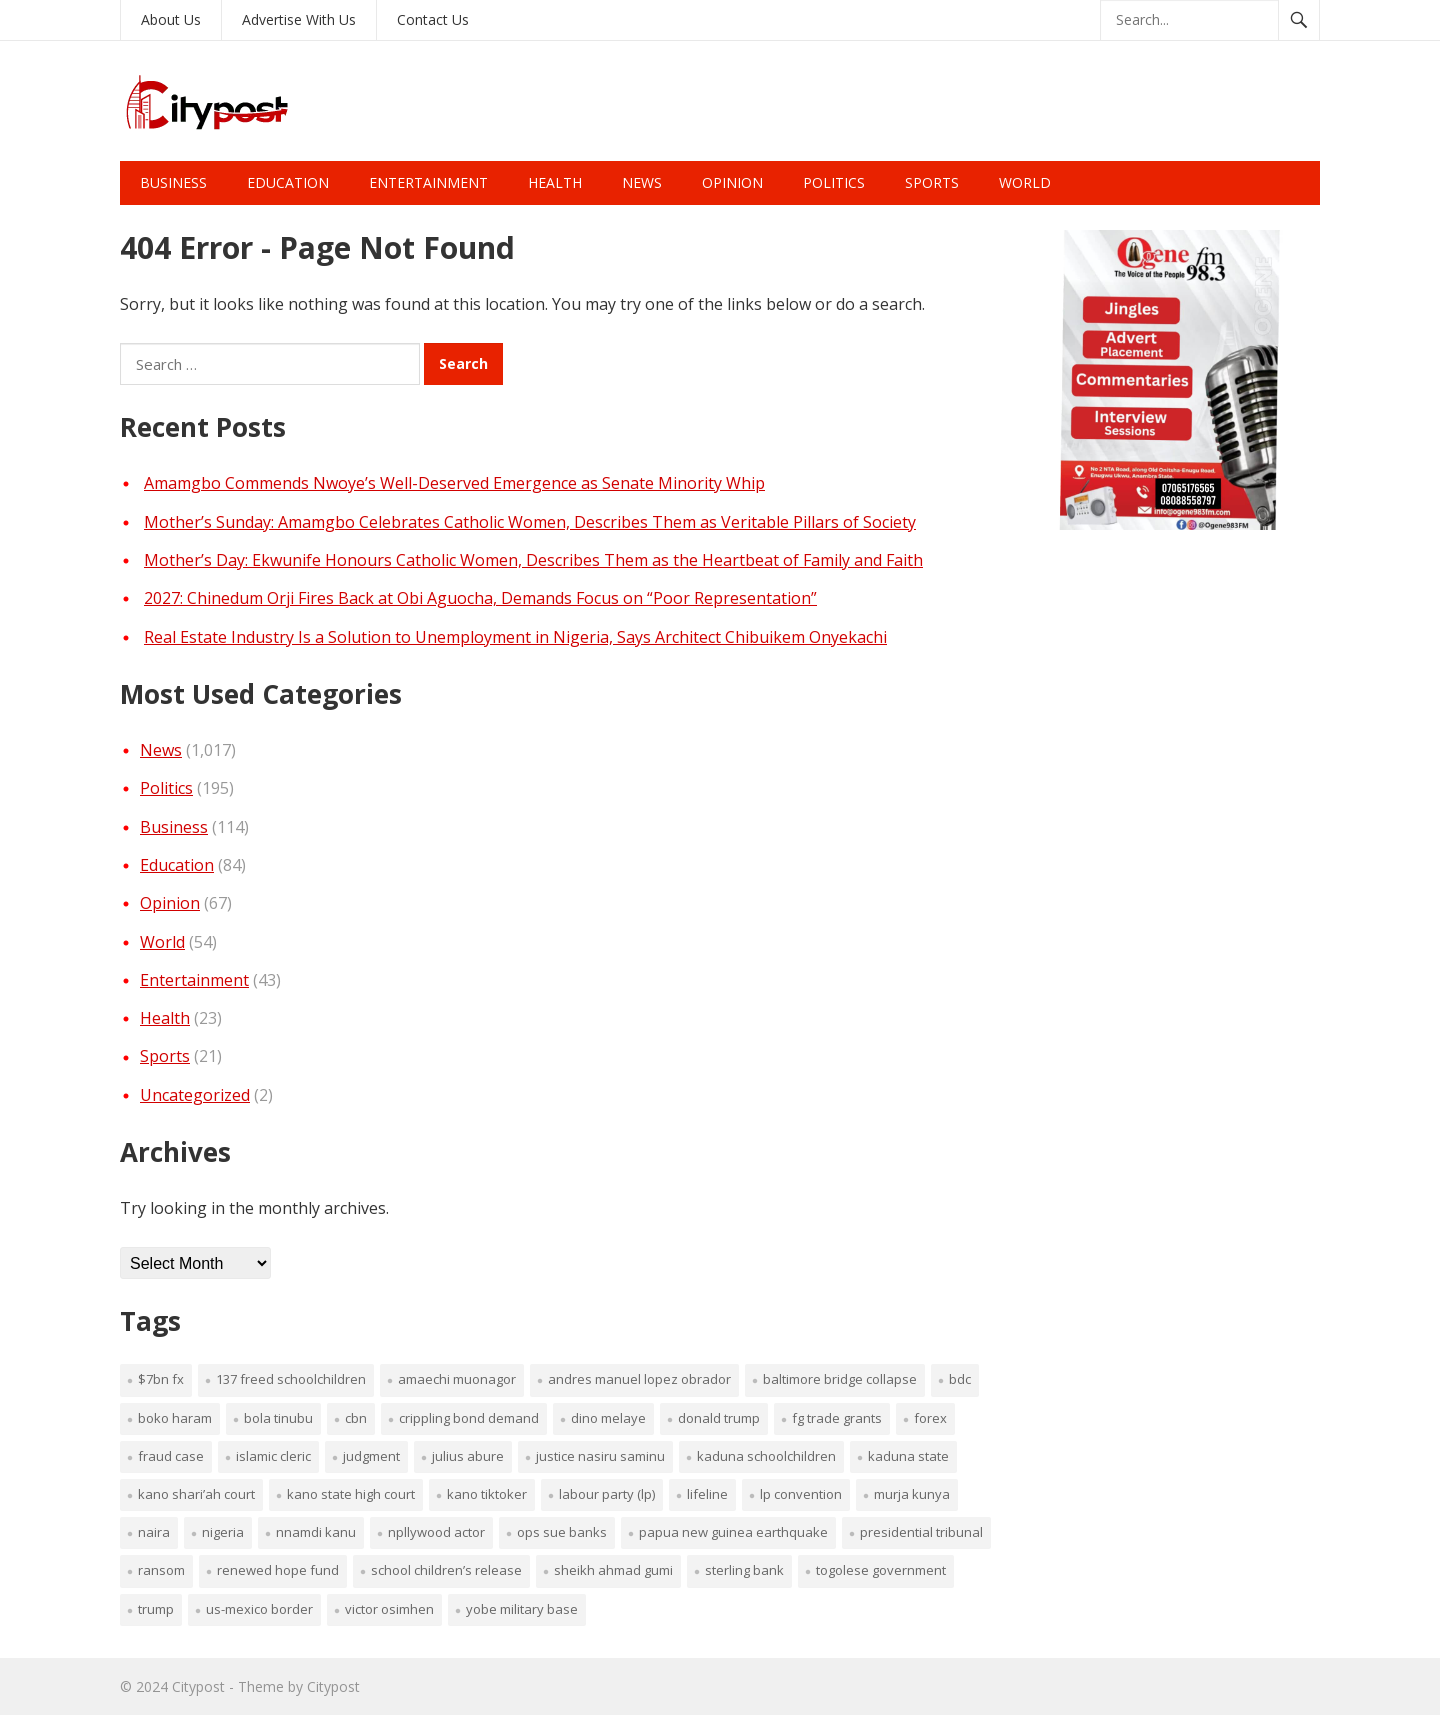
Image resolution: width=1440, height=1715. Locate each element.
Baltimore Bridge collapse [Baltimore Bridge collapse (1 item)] (840, 1379)
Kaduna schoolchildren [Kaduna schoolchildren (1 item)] (766, 1456)
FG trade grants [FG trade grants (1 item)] (837, 1418)
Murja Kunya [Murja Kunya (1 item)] (912, 1494)
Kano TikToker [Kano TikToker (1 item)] (487, 1494)
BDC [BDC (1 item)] (960, 1379)
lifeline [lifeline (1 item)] (707, 1494)
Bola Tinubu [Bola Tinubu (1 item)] (278, 1418)
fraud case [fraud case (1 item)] (171, 1456)
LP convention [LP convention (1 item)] (801, 1494)
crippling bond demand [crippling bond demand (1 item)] (469, 1418)
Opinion (732, 182)
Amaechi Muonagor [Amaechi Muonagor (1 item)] (457, 1379)
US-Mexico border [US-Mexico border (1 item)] (259, 1609)
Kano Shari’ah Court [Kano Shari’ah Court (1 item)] (196, 1494)
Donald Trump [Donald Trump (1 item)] (719, 1418)
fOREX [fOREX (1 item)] (930, 1418)
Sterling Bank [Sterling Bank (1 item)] (744, 1570)
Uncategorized (195, 1095)
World (1025, 182)
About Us (171, 19)
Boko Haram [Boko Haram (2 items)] (175, 1418)
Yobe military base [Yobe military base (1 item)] (522, 1609)
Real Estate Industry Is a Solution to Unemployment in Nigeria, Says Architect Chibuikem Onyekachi (515, 637)
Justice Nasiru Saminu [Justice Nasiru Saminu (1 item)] (600, 1456)
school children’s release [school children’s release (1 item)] (446, 1570)
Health (555, 182)
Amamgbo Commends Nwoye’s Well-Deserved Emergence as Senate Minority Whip (454, 483)
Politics (834, 182)
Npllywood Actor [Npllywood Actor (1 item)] (436, 1532)
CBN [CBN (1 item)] (356, 1418)
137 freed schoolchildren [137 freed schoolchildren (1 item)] (291, 1379)
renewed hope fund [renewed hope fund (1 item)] (278, 1570)
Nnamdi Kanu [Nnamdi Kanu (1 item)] (316, 1532)
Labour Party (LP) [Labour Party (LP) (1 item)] (607, 1494)
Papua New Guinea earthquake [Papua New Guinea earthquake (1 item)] (733, 1532)
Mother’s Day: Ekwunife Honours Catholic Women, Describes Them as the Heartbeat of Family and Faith (533, 560)
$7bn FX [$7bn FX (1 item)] (161, 1379)
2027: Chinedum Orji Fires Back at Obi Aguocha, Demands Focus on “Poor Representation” (480, 598)
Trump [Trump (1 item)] (156, 1609)
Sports (932, 182)
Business (173, 182)
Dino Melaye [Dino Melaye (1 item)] (608, 1418)
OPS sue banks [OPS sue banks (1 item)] (562, 1532)
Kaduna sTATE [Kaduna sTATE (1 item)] (908, 1456)
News (642, 182)
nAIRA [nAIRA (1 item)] (154, 1532)
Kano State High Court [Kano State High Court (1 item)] (351, 1494)
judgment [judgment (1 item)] (371, 1456)
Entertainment (428, 182)
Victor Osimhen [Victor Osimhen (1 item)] (389, 1609)
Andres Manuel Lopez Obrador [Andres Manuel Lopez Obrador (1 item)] (639, 1379)
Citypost (198, 1686)
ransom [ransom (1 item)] (161, 1570)
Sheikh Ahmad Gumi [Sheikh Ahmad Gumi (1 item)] (613, 1570)
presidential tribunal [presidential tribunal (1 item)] (921, 1532)
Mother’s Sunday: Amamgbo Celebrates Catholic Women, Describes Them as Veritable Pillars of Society (530, 522)
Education (288, 182)
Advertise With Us (299, 19)
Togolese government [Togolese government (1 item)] (881, 1570)
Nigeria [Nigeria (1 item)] (223, 1532)
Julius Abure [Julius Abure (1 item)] (468, 1456)
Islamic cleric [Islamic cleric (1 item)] (273, 1456)
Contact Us (433, 19)
